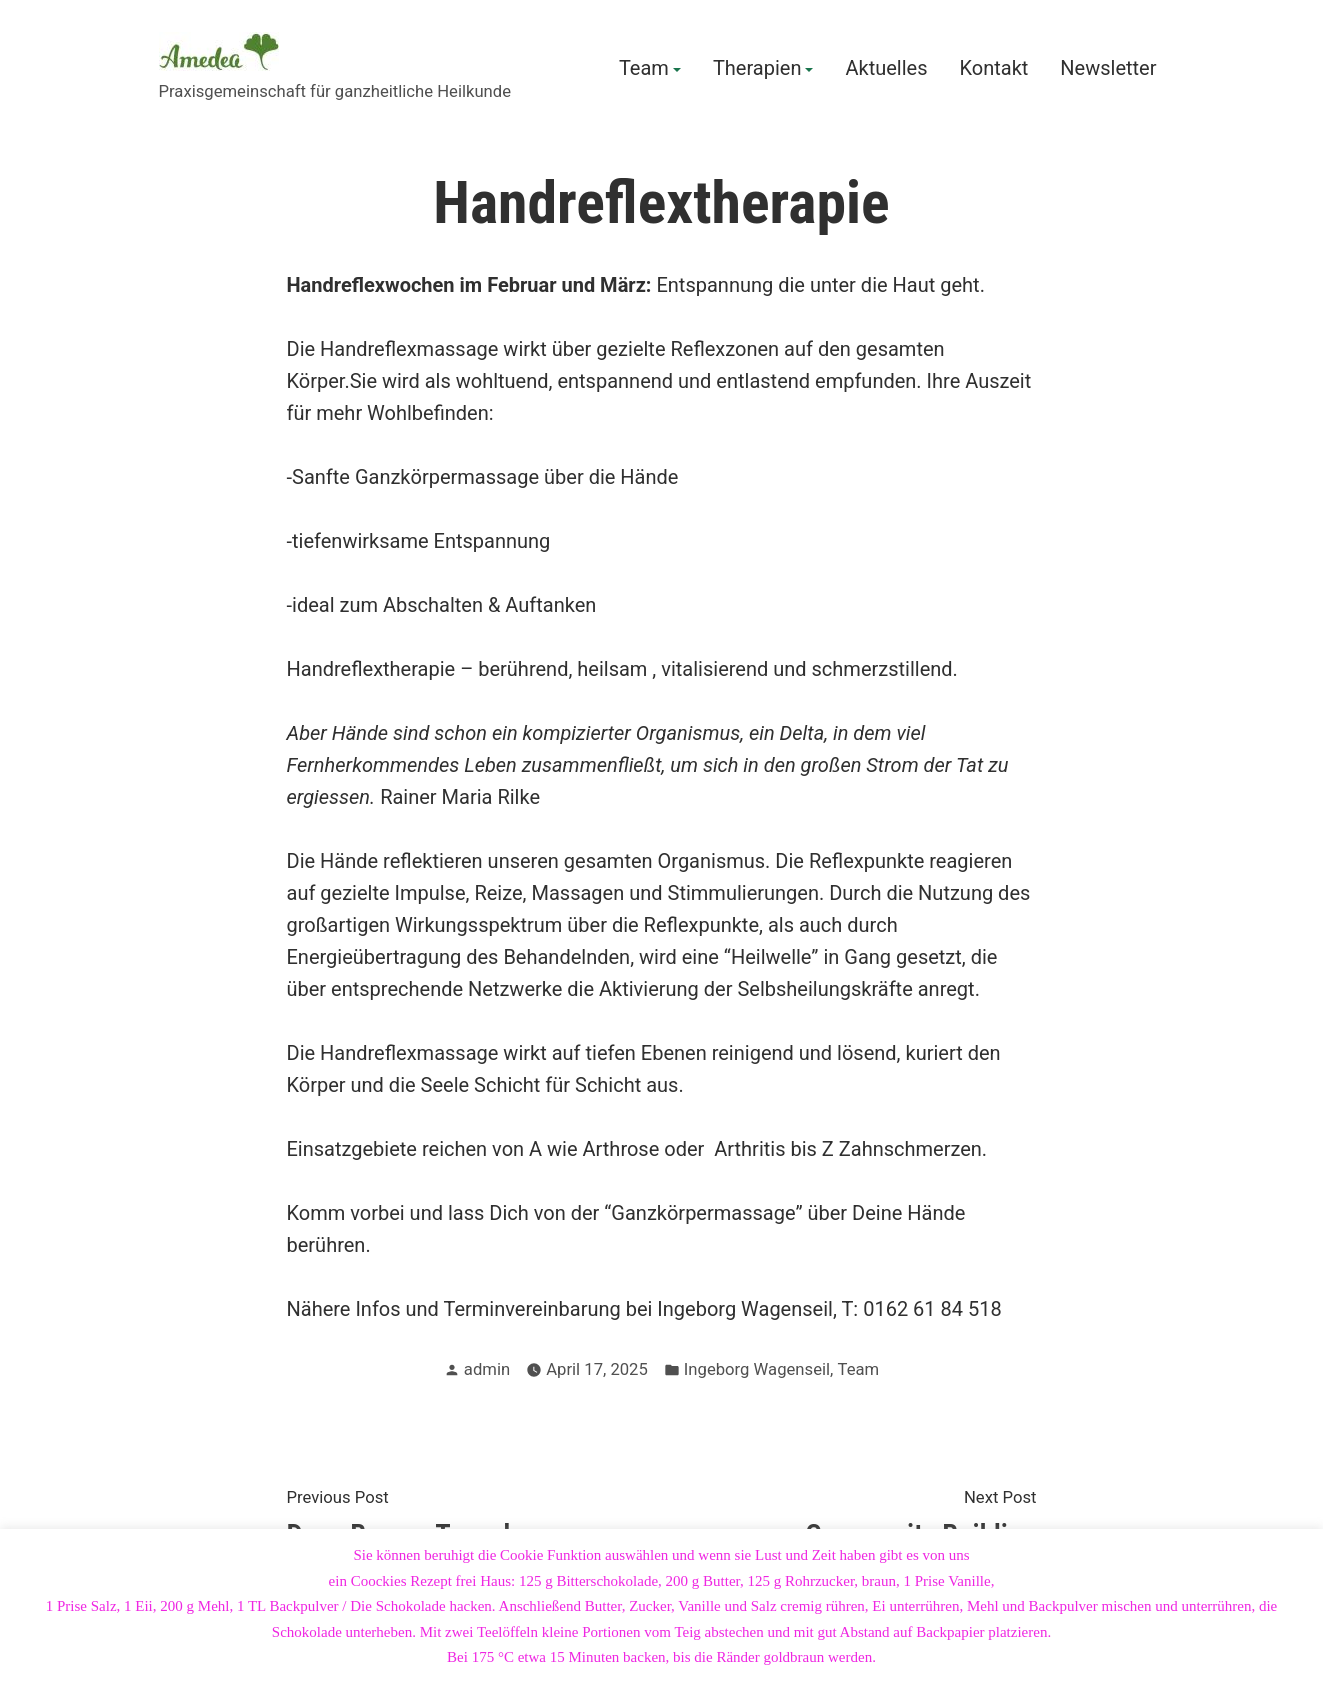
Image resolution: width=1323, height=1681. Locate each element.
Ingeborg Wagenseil (757, 1369)
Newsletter (1108, 69)
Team (644, 69)
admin (487, 1369)
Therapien (757, 69)
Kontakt (993, 69)
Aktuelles (886, 69)
